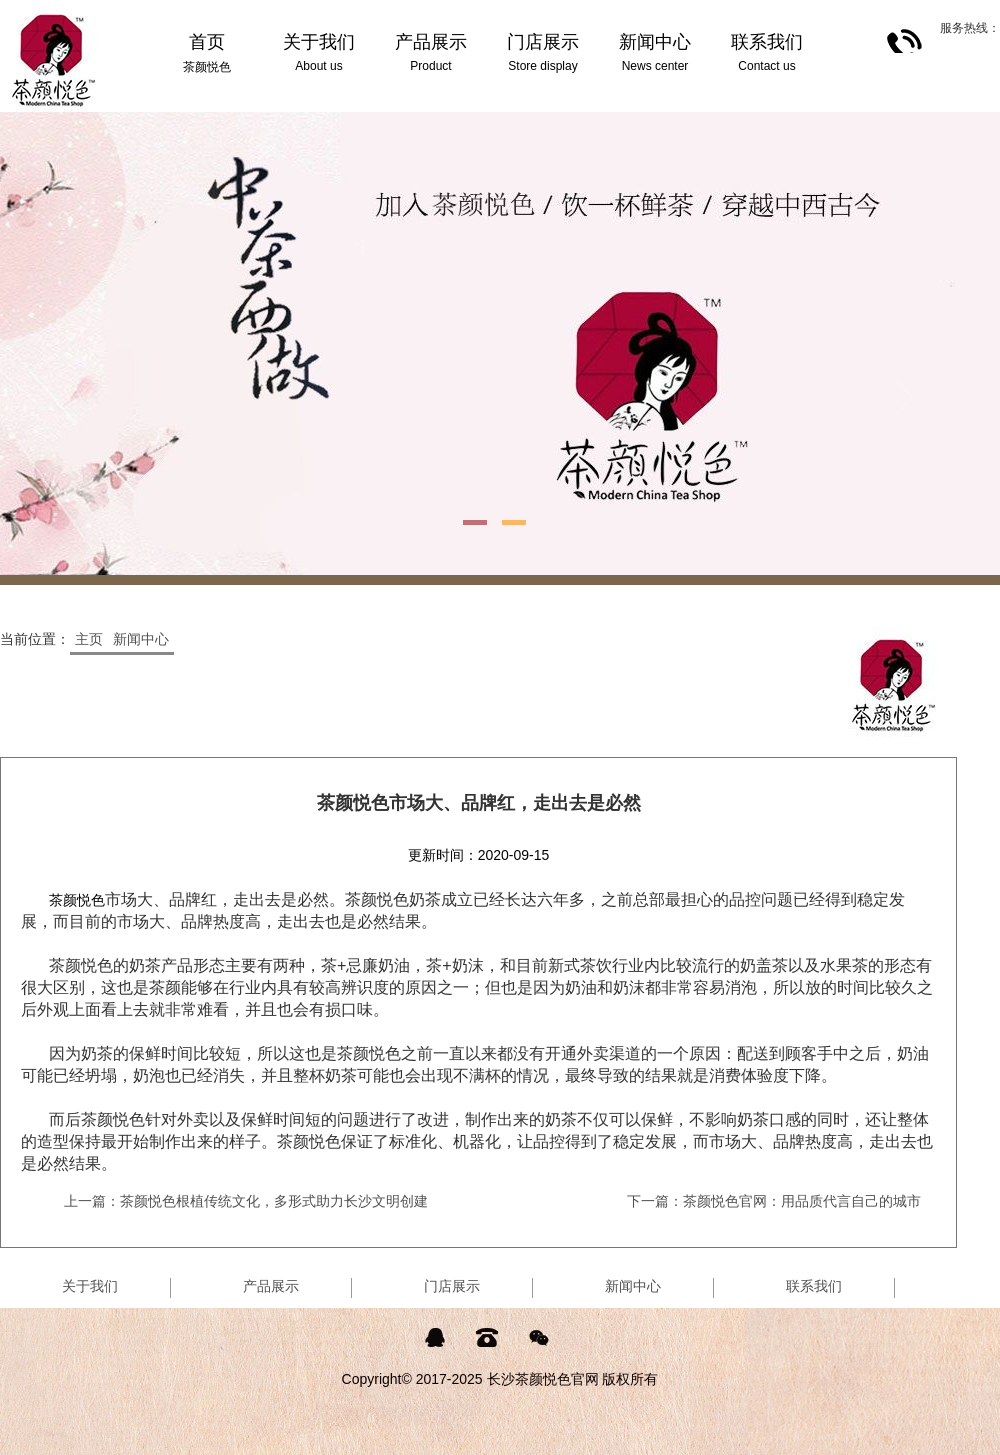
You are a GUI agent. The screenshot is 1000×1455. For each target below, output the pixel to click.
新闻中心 (141, 639)
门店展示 (452, 1286)
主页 (89, 639)
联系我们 (814, 1286)
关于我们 (90, 1286)
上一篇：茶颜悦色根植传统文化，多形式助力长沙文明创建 (246, 1201)
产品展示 (271, 1286)
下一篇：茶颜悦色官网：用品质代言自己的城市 (774, 1201)
